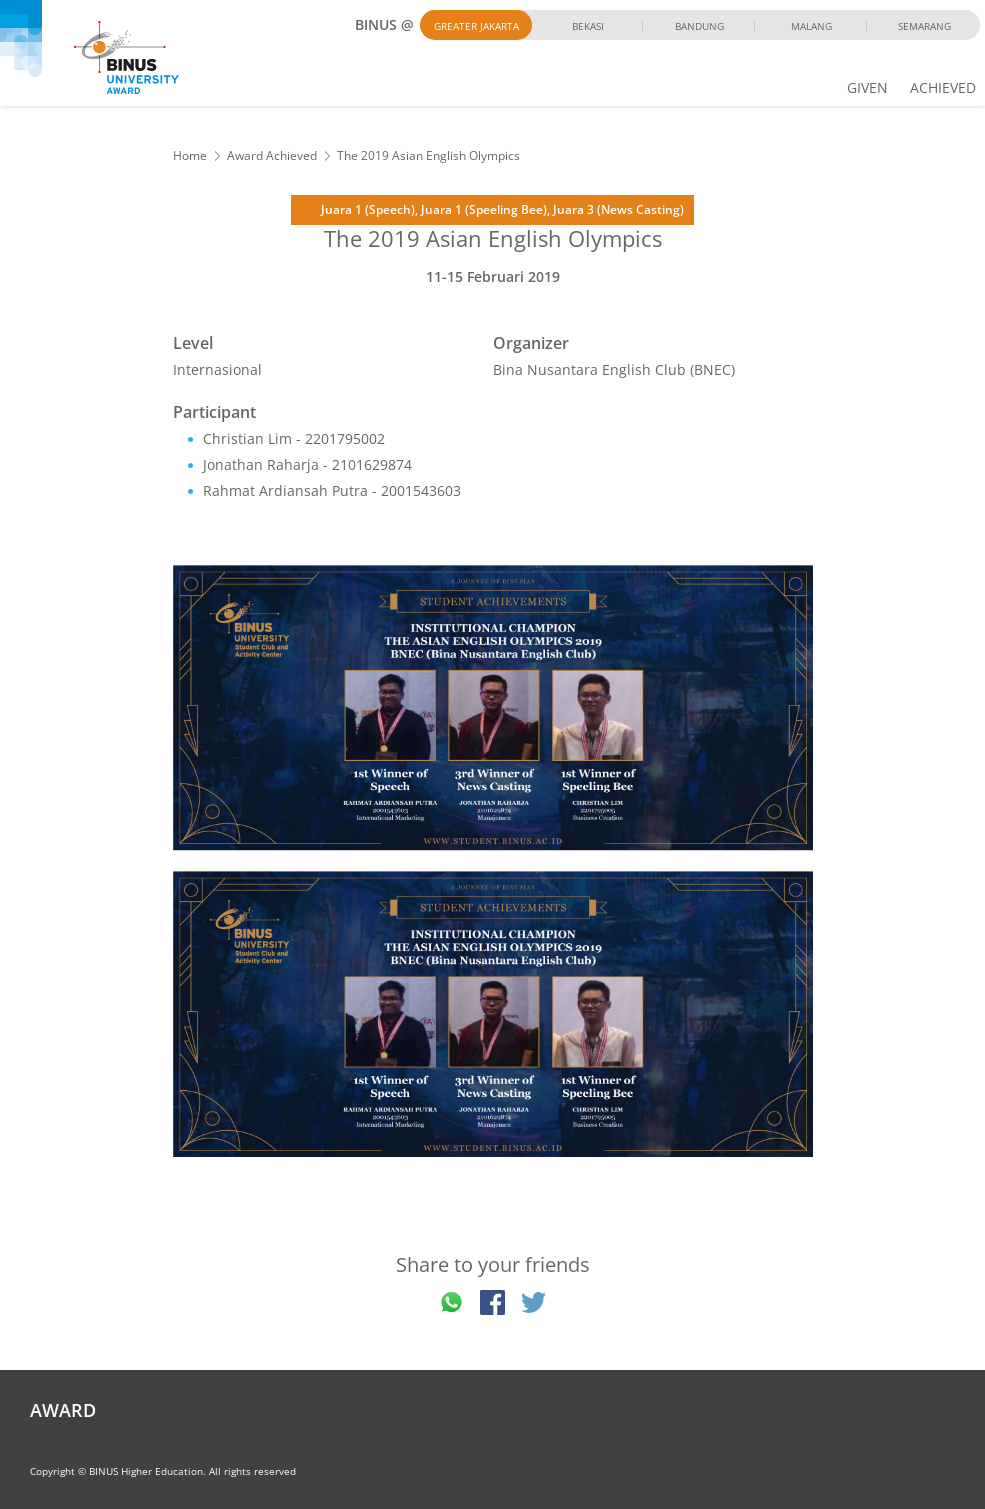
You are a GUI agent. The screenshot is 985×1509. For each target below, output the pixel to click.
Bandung (699, 26)
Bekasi (588, 26)
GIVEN (867, 87)
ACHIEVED (943, 87)
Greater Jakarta (476, 26)
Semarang (924, 26)
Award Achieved (272, 155)
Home (190, 155)
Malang (811, 26)
